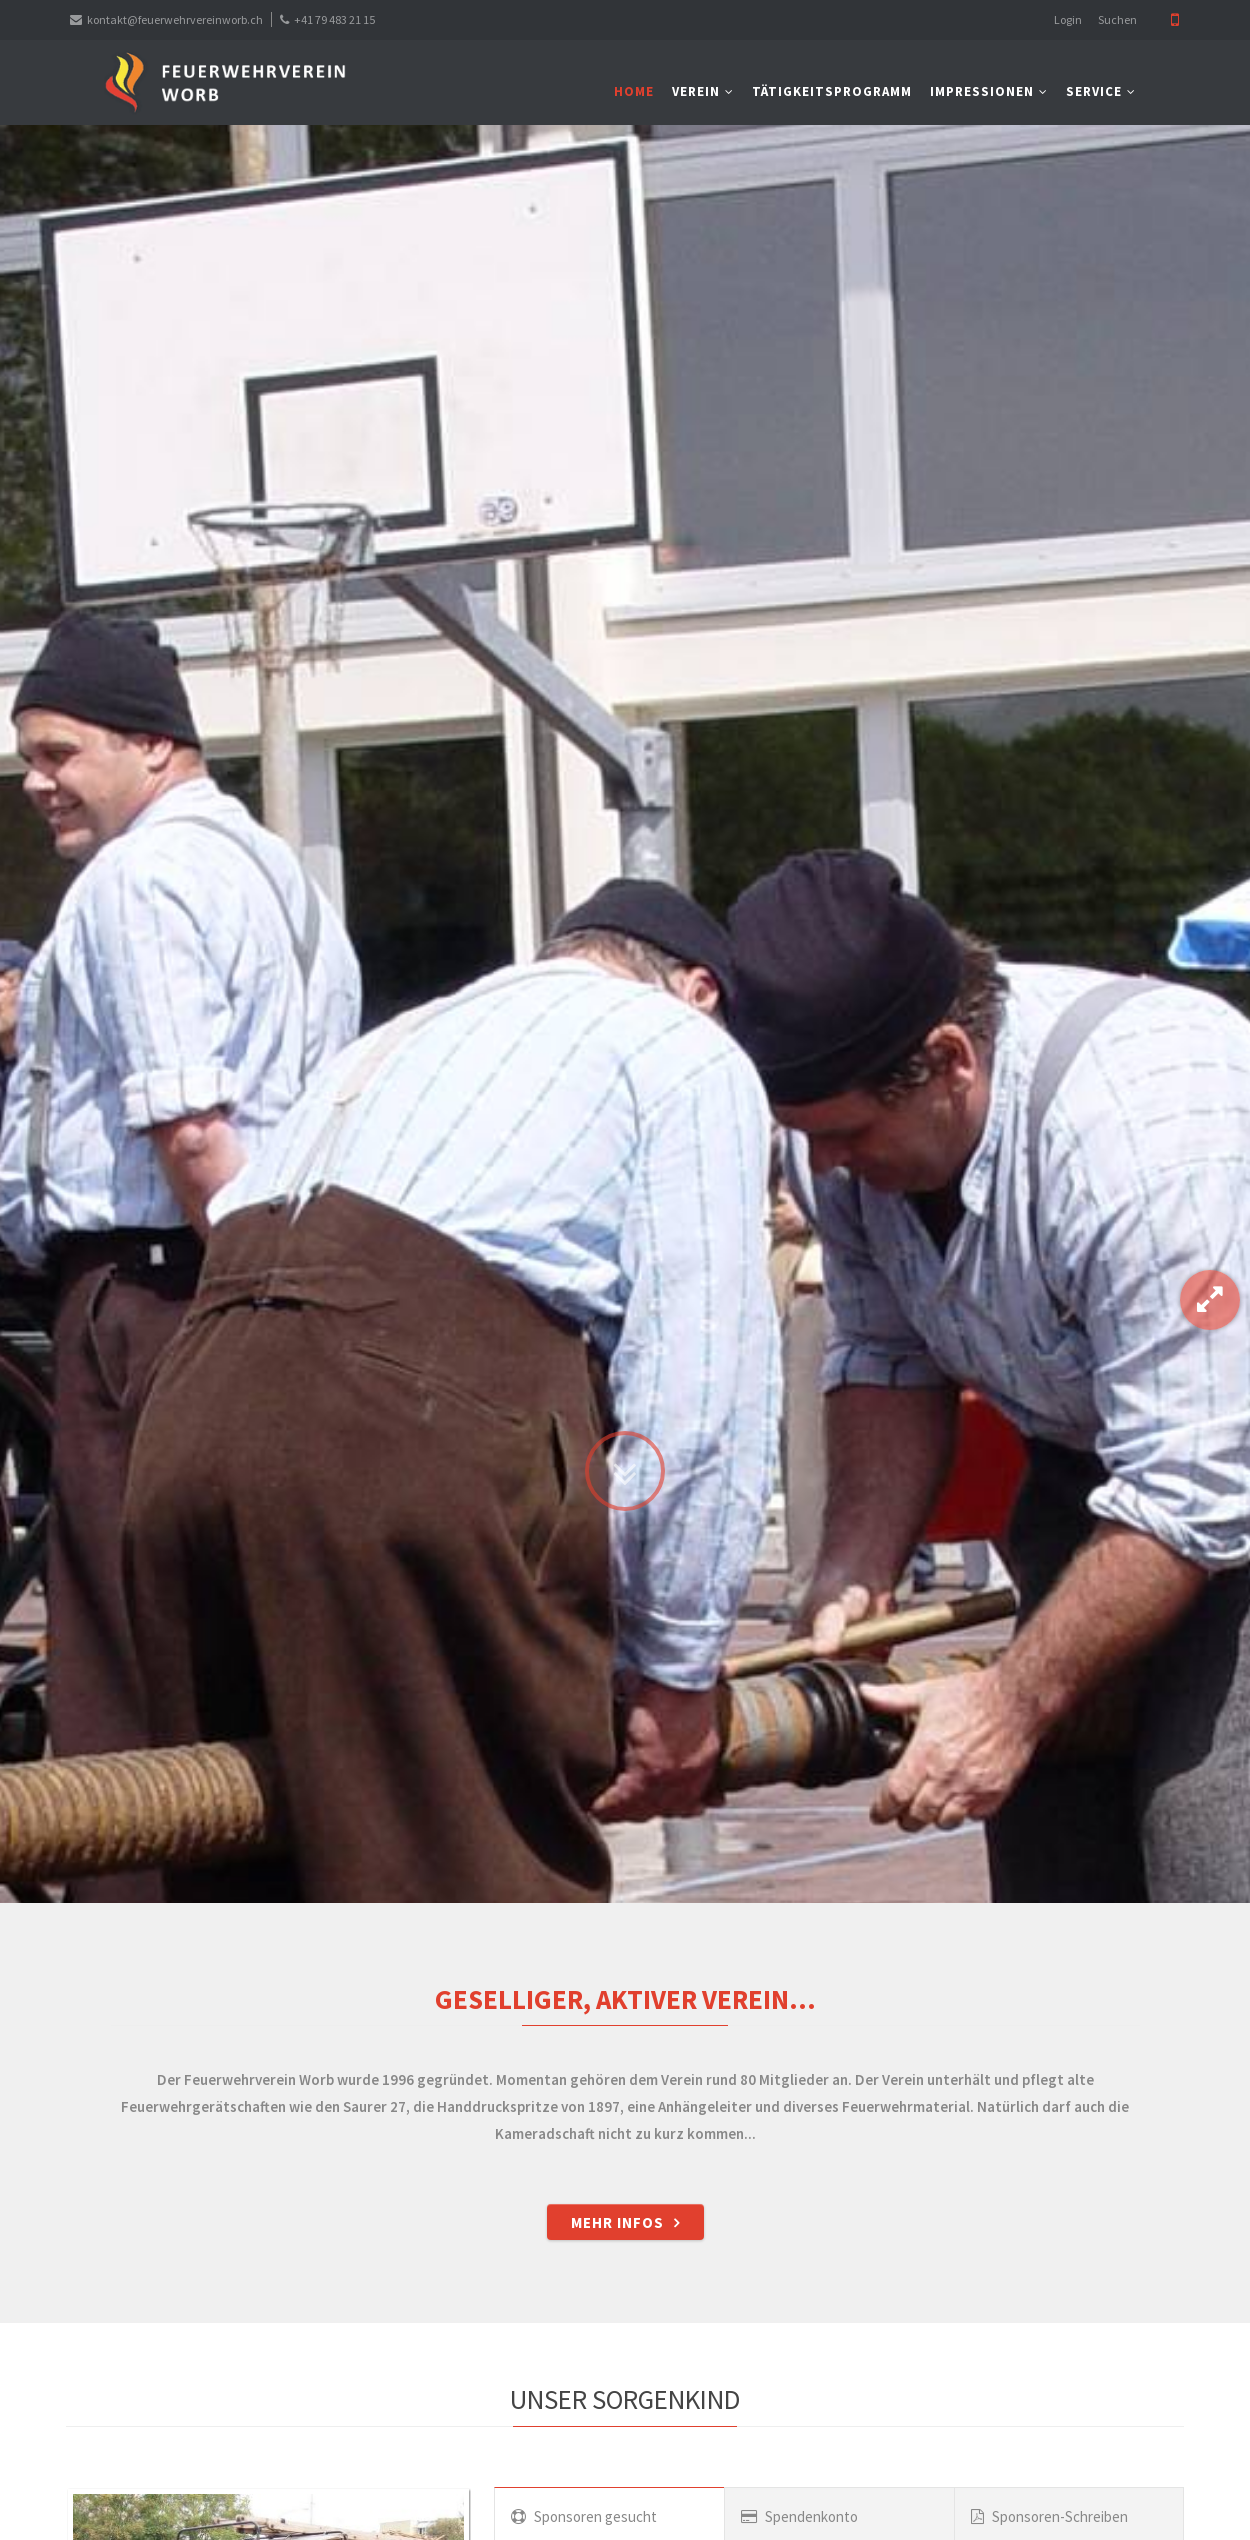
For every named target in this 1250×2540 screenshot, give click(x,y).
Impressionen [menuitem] (982, 91)
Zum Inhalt (625, 1399)
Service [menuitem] (1094, 91)
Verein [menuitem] (696, 91)
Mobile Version (1175, 20)
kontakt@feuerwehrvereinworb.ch (175, 19)
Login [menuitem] (1068, 19)
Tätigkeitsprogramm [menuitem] (832, 91)
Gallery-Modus (1210, 1300)
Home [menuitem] (634, 91)
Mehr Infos (617, 2222)
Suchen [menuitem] (1117, 19)
